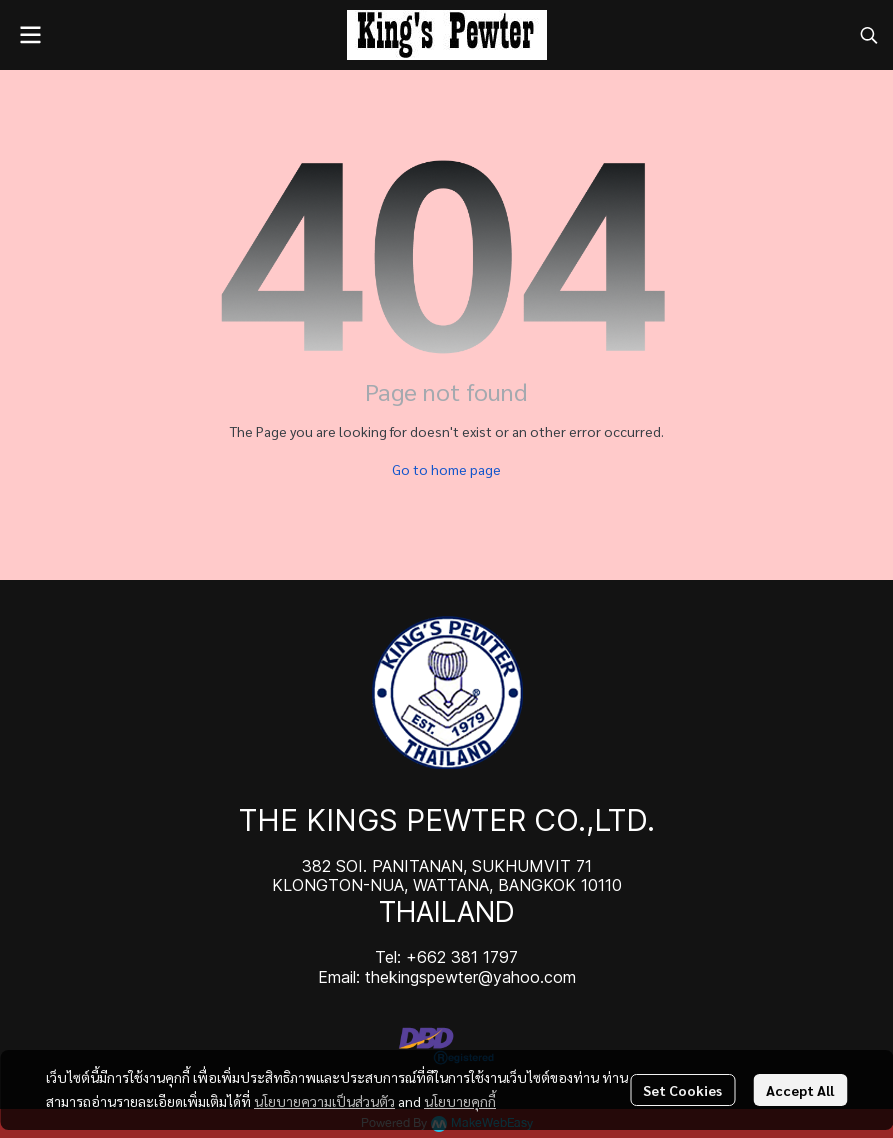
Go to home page (446, 469)
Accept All (800, 1090)
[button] (869, 35)
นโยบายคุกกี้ (460, 1101)
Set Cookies (682, 1090)
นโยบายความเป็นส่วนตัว (324, 1101)
